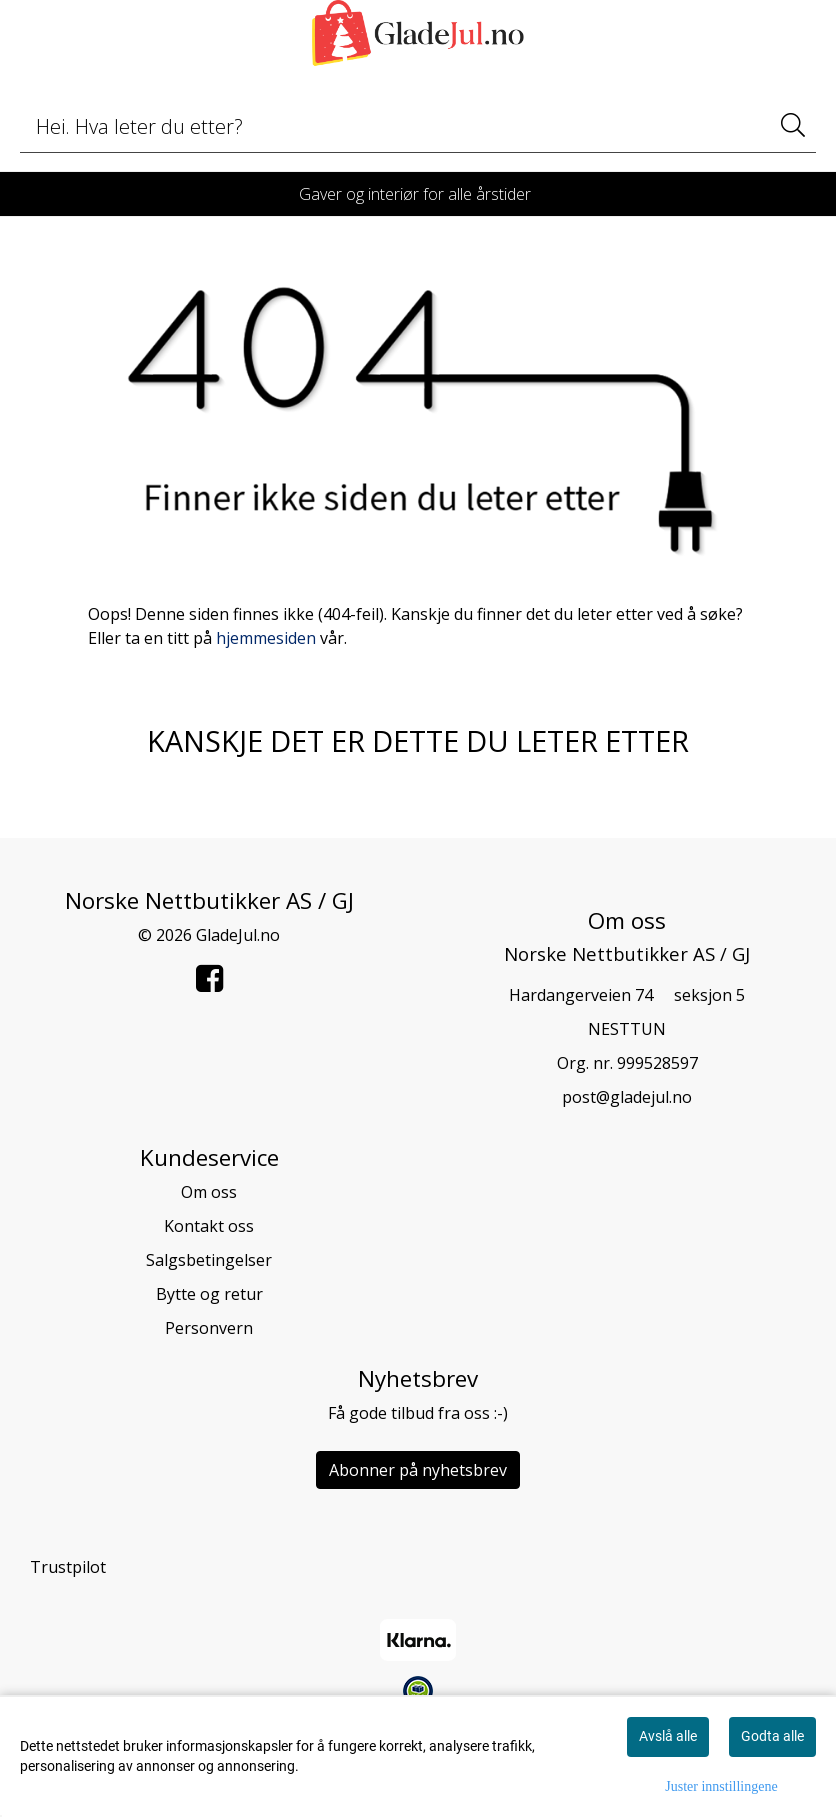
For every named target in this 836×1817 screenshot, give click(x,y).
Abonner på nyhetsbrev (418, 1470)
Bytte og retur (209, 1294)
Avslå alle (668, 1736)
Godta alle (772, 1736)
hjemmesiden (266, 638)
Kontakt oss (209, 1226)
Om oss (209, 1192)
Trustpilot (68, 1567)
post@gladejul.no (627, 1097)
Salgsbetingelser (209, 1260)
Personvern (209, 1328)
